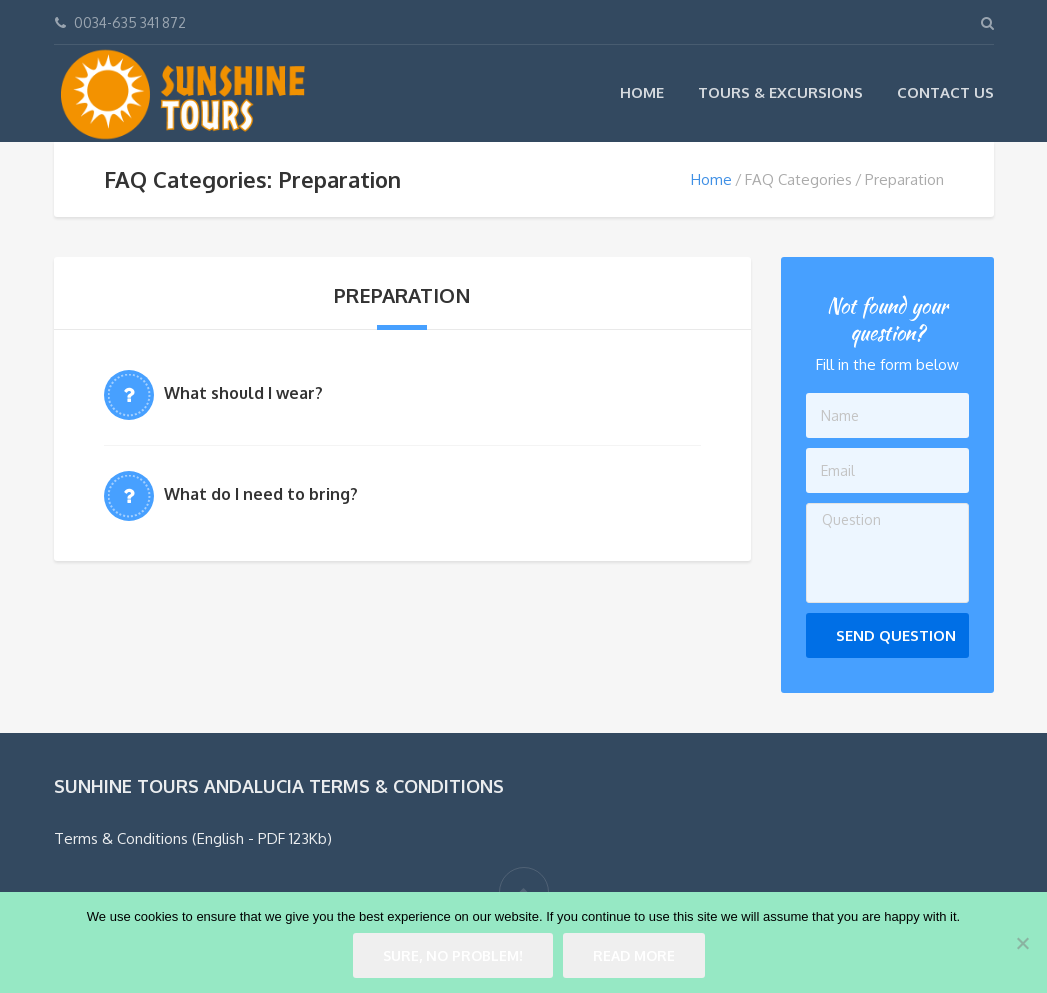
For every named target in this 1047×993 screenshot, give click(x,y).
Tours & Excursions (780, 92)
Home (642, 92)
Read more (634, 955)
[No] (1022, 943)
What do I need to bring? (261, 494)
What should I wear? (243, 393)
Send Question (896, 635)
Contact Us (945, 92)
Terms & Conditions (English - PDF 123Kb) (193, 838)
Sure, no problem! (453, 955)
